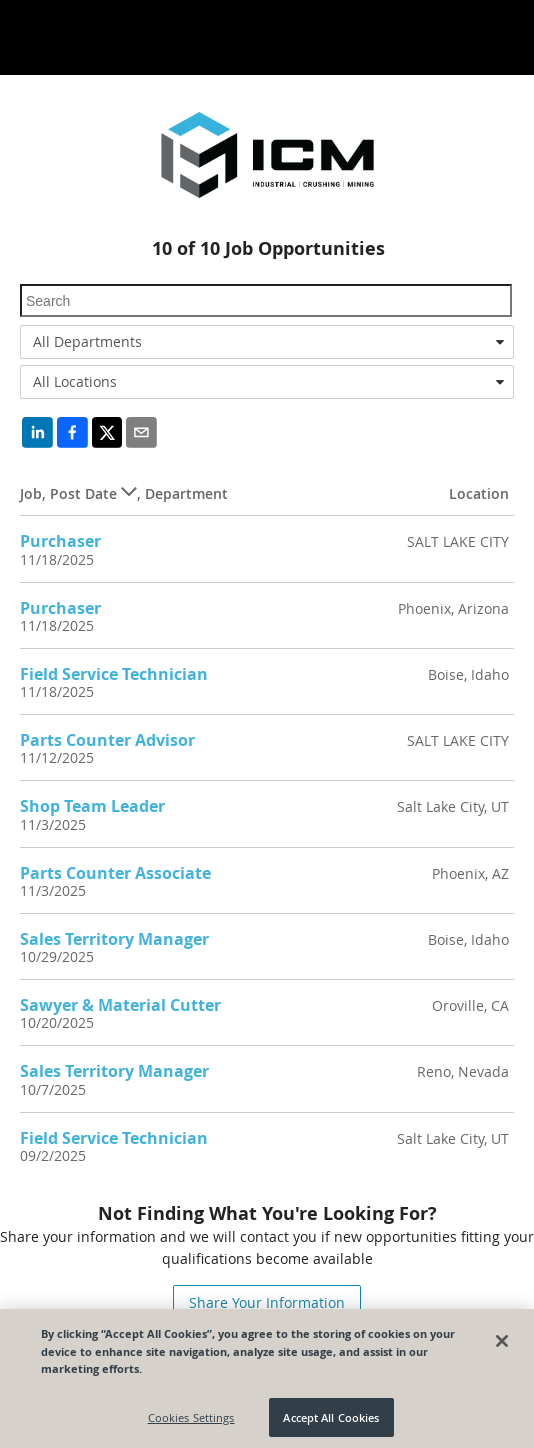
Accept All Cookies (331, 1422)
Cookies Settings (191, 1422)
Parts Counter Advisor (107, 740)
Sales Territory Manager (114, 939)
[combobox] (267, 342)
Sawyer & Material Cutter (120, 1005)
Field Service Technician (114, 674)
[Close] (502, 1346)
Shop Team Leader (92, 806)
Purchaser (60, 541)
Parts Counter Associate (115, 873)
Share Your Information (267, 1302)
